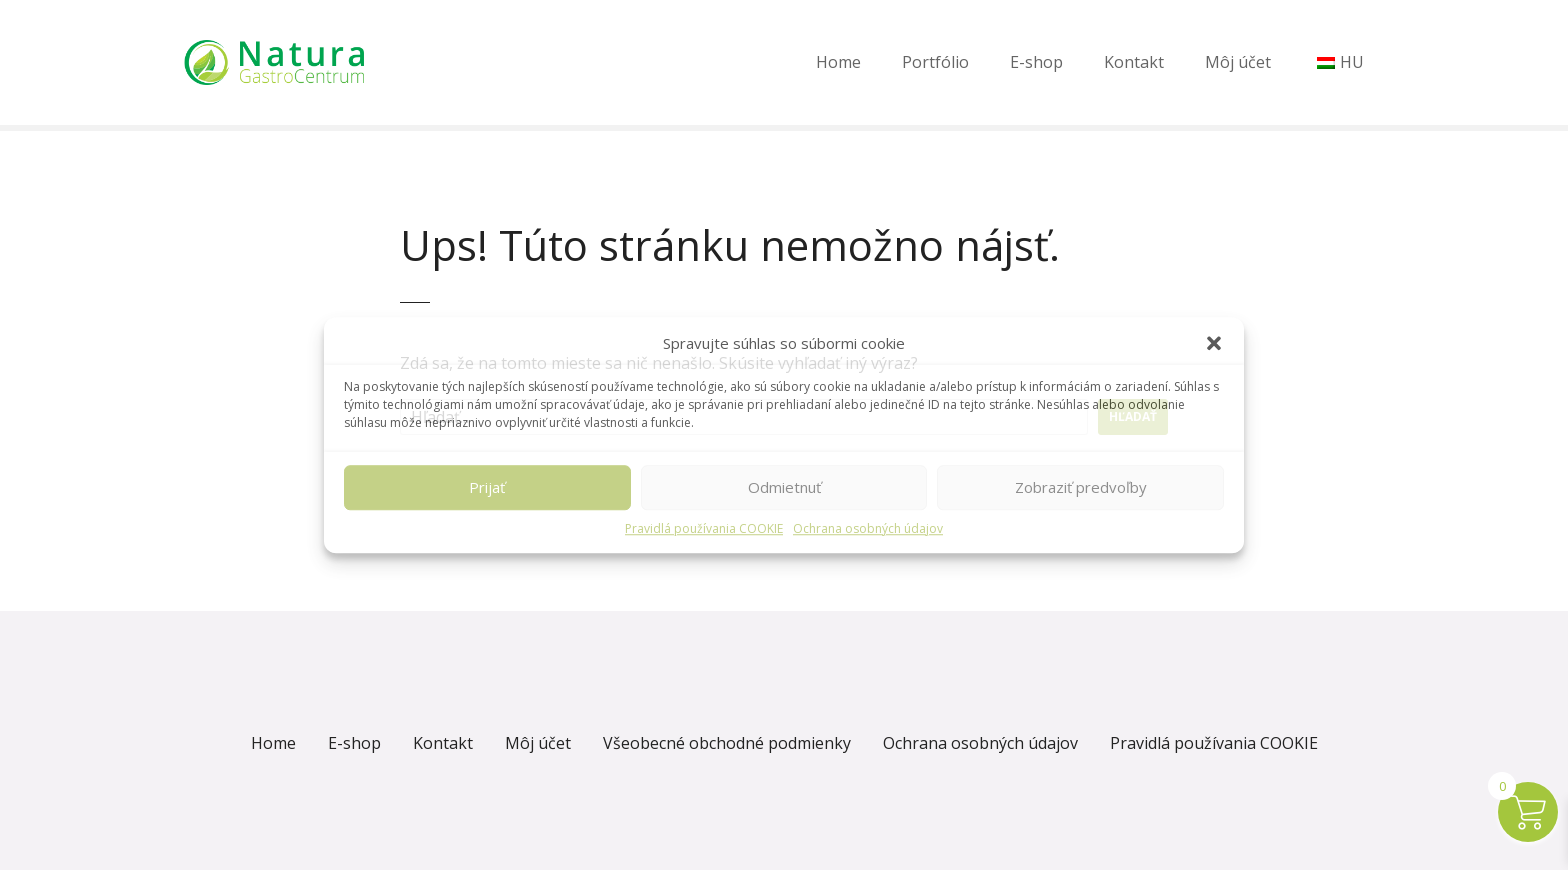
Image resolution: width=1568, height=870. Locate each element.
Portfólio (935, 62)
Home (838, 62)
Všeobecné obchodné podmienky (727, 743)
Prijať (487, 487)
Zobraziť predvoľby (1081, 487)
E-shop (1036, 62)
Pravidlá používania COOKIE (704, 528)
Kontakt (1134, 62)
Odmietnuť (784, 487)
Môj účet (1238, 62)
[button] (1214, 344)
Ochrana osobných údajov (868, 528)
